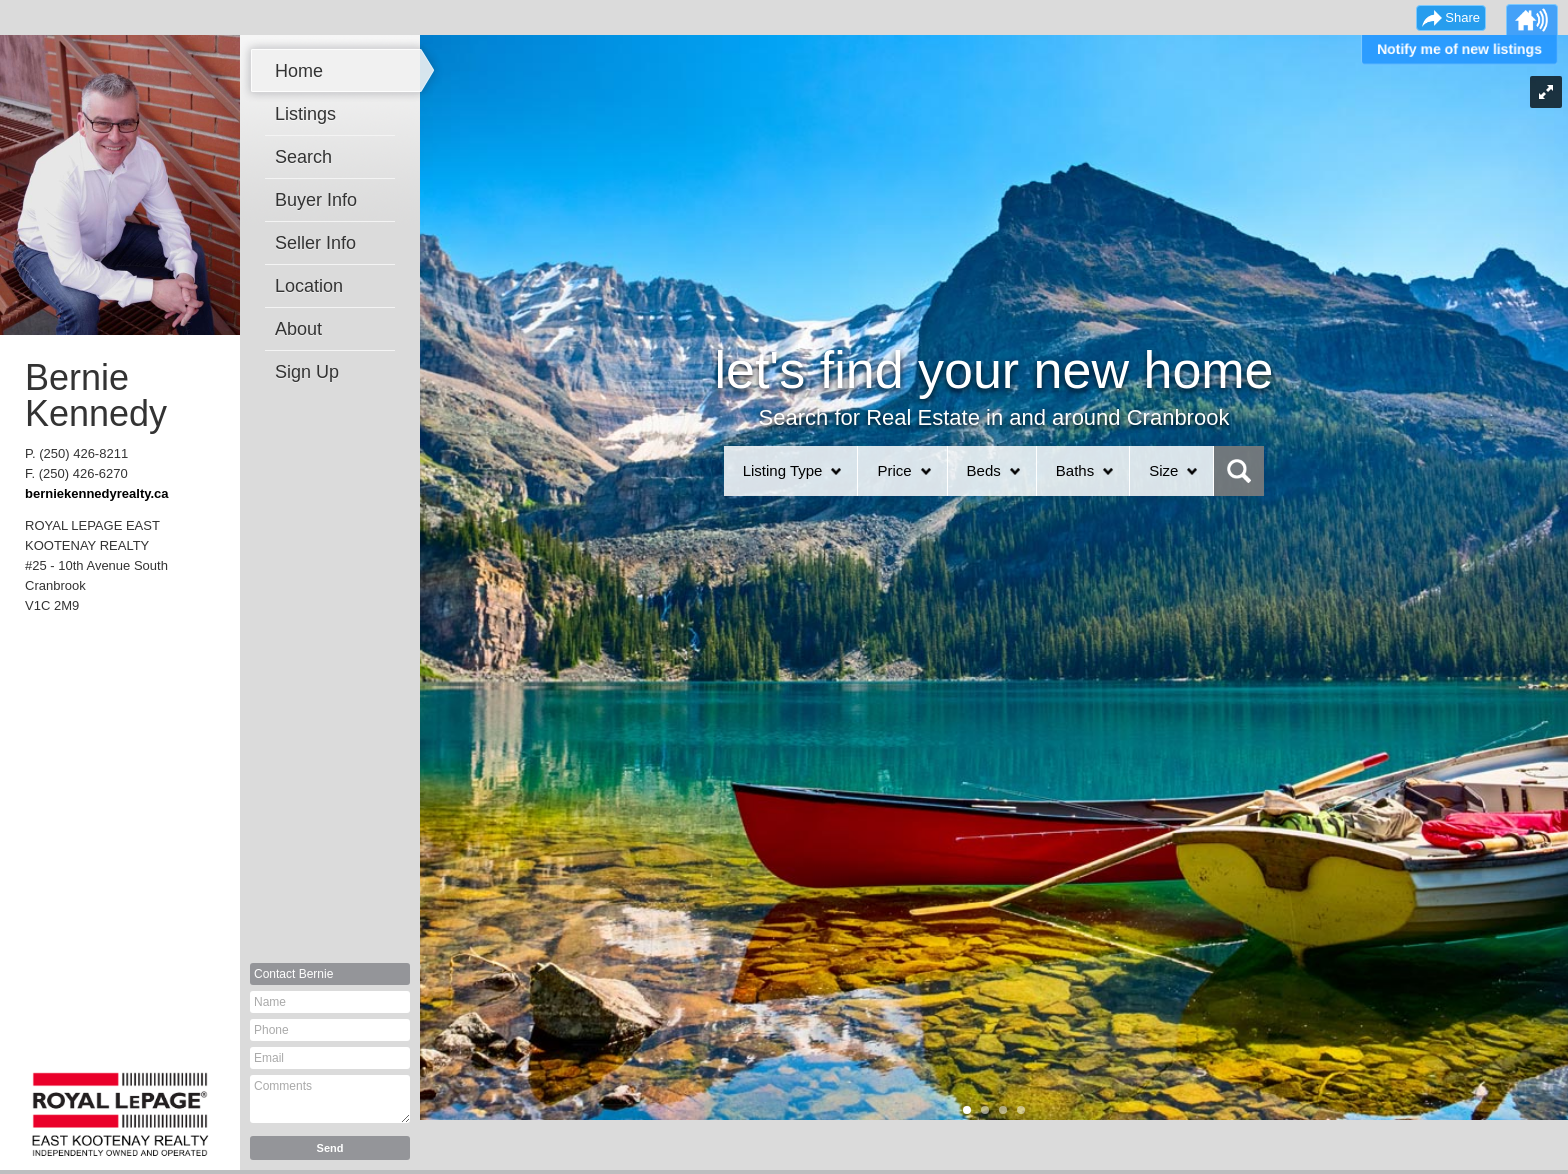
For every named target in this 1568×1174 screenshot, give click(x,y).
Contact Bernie (293, 974)
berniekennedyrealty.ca (97, 493)
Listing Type (783, 470)
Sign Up (307, 372)
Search (303, 157)
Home (299, 71)
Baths (1075, 470)
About (298, 329)
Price (894, 470)
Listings (305, 114)
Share (1462, 17)
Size (1163, 470)
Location (309, 286)
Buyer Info (316, 200)
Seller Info (315, 243)
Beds (984, 470)
